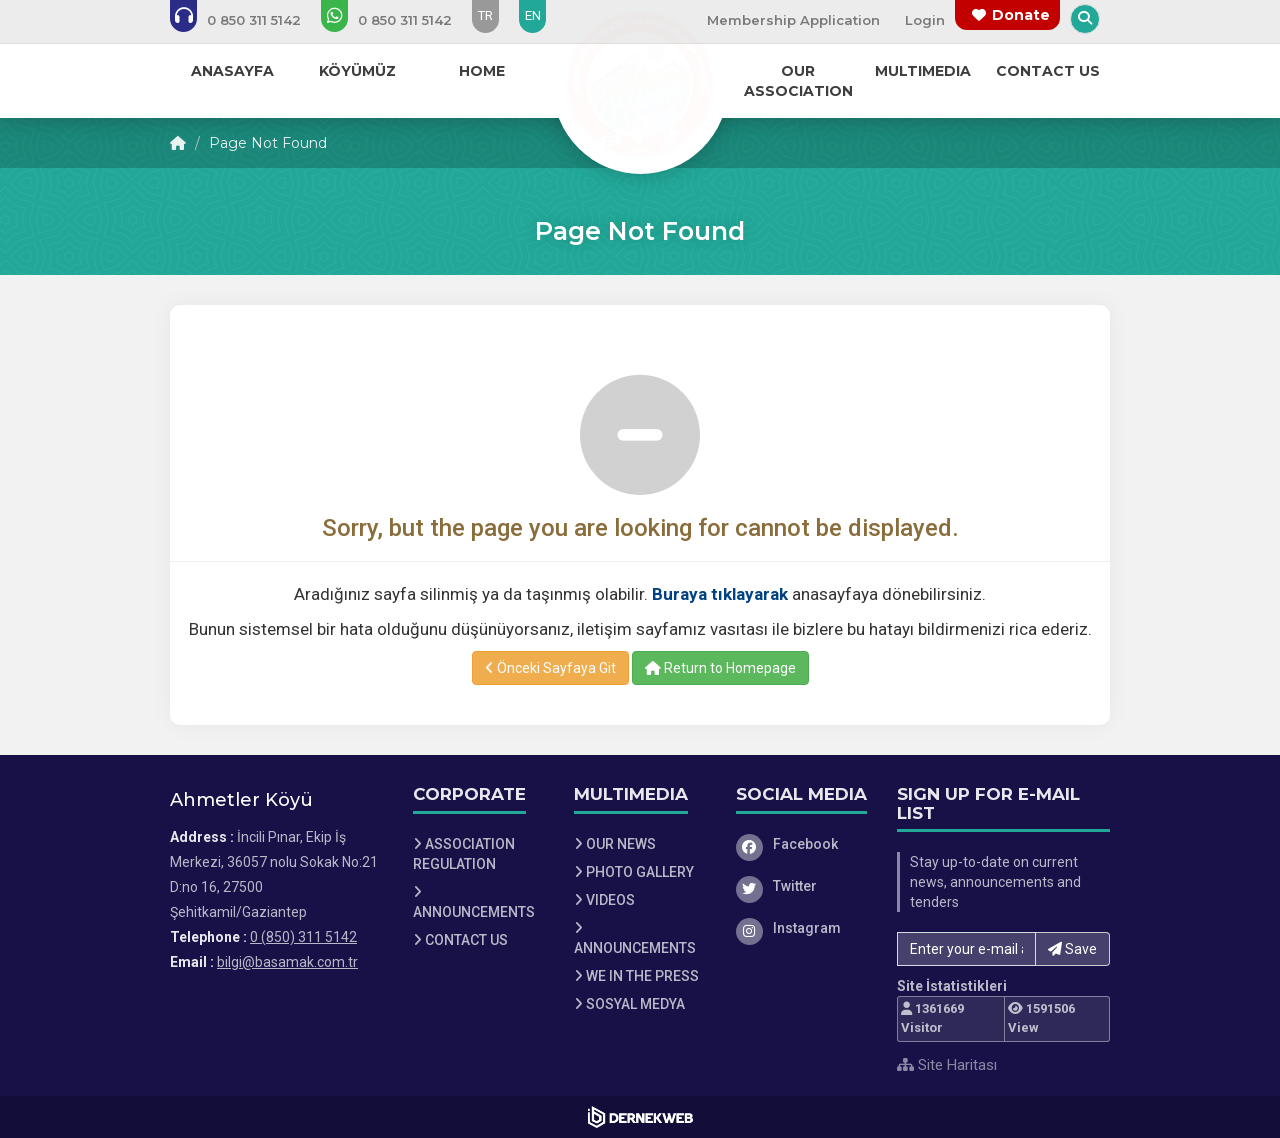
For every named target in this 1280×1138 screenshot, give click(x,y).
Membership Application (793, 20)
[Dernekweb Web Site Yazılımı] (640, 1117)
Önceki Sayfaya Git (550, 668)
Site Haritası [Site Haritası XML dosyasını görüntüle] (947, 1065)
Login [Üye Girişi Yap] (925, 20)
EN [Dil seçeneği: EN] (533, 15)
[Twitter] (802, 886)
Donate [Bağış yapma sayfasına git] (1021, 15)
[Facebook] (802, 844)
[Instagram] (802, 928)
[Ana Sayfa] (640, 84)
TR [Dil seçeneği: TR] (485, 15)
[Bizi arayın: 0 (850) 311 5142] (249, 20)
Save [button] (1072, 949)
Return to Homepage (720, 668)
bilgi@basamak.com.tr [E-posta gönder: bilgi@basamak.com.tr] (287, 962)
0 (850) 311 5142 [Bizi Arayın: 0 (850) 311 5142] (303, 937)
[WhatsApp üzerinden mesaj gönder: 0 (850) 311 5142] (400, 20)
